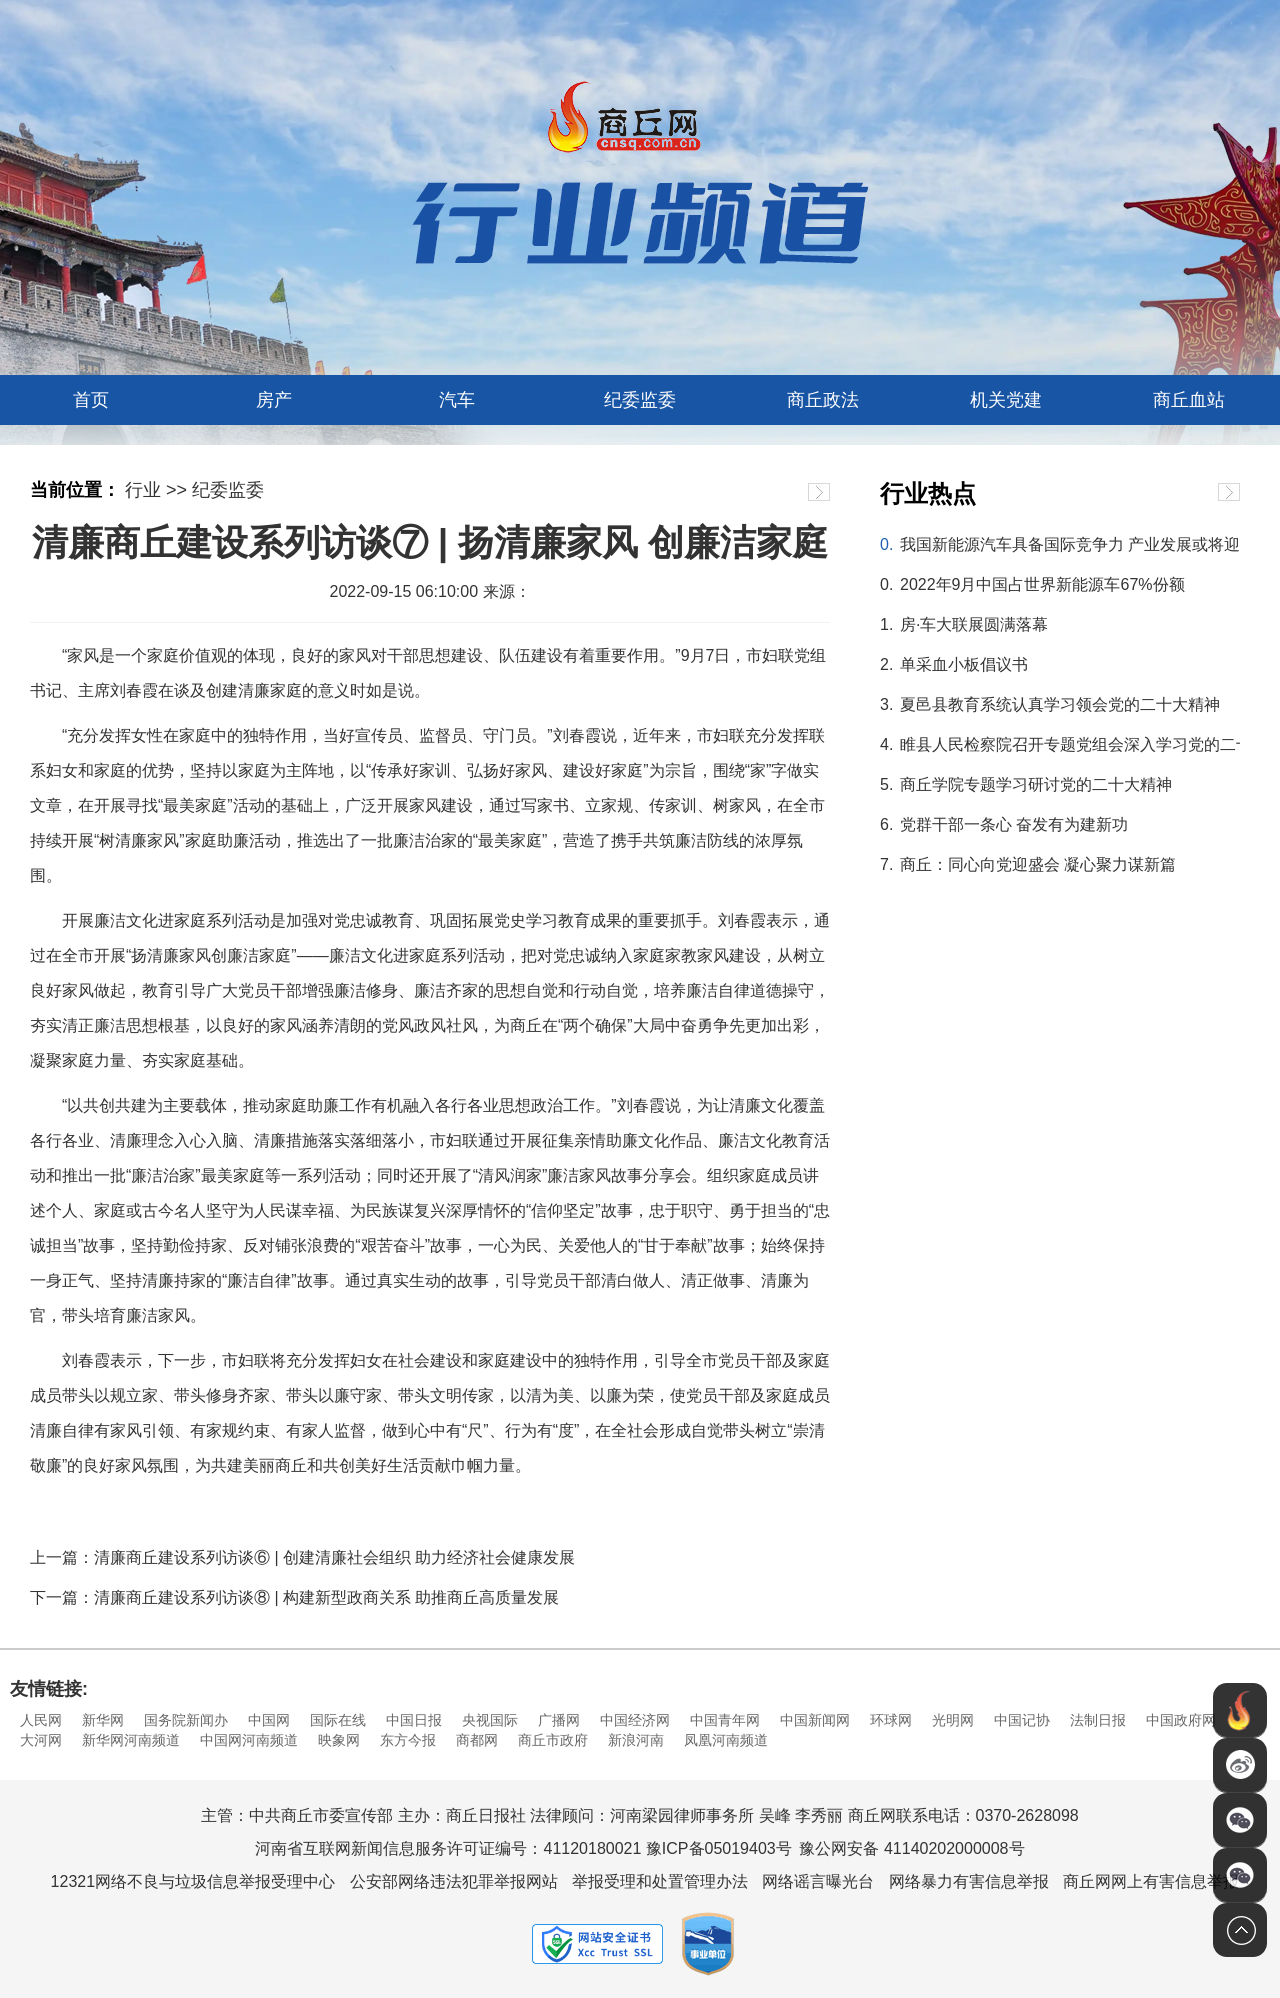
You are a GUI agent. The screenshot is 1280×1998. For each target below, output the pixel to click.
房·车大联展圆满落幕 (974, 624)
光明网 (953, 1720)
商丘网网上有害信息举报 (1151, 1881)
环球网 (891, 1720)
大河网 (41, 1740)
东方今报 (408, 1740)
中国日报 (414, 1720)
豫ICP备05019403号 (719, 1848)
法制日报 (1098, 1720)
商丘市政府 (553, 1740)
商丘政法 (823, 400)
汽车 (457, 400)
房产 (274, 400)
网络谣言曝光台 (818, 1881)
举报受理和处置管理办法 (660, 1881)
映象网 (339, 1740)
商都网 (477, 1740)
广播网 (559, 1720)
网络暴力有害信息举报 (969, 1881)
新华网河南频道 (131, 1740)
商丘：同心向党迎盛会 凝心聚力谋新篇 (1038, 864)
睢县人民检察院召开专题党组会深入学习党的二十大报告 (1070, 744)
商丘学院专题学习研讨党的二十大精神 (1036, 784)
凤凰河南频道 (726, 1740)
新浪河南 (636, 1740)
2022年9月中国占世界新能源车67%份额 (1042, 584)
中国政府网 (1181, 1720)
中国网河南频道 (249, 1740)
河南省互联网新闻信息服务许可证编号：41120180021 (448, 1848)
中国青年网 (725, 1720)
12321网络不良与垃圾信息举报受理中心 (193, 1881)
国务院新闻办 (186, 1720)
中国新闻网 (815, 1720)
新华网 (103, 1720)
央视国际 (490, 1720)
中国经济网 (635, 1720)
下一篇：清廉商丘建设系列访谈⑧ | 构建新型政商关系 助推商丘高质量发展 (295, 1597)
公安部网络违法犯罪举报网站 (454, 1881)
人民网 (41, 1720)
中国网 (269, 1720)
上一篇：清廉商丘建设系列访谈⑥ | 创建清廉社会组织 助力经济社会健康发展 (303, 1557)
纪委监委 (640, 400)
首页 (91, 400)
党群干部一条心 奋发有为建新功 (1014, 824)
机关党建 (1006, 400)
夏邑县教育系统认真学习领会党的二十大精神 (1060, 704)
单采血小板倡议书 (964, 664)
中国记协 (1022, 1720)
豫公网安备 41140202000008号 (911, 1848)
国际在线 (338, 1720)
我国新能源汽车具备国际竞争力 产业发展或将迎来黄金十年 (1070, 544)
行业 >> (156, 490)
